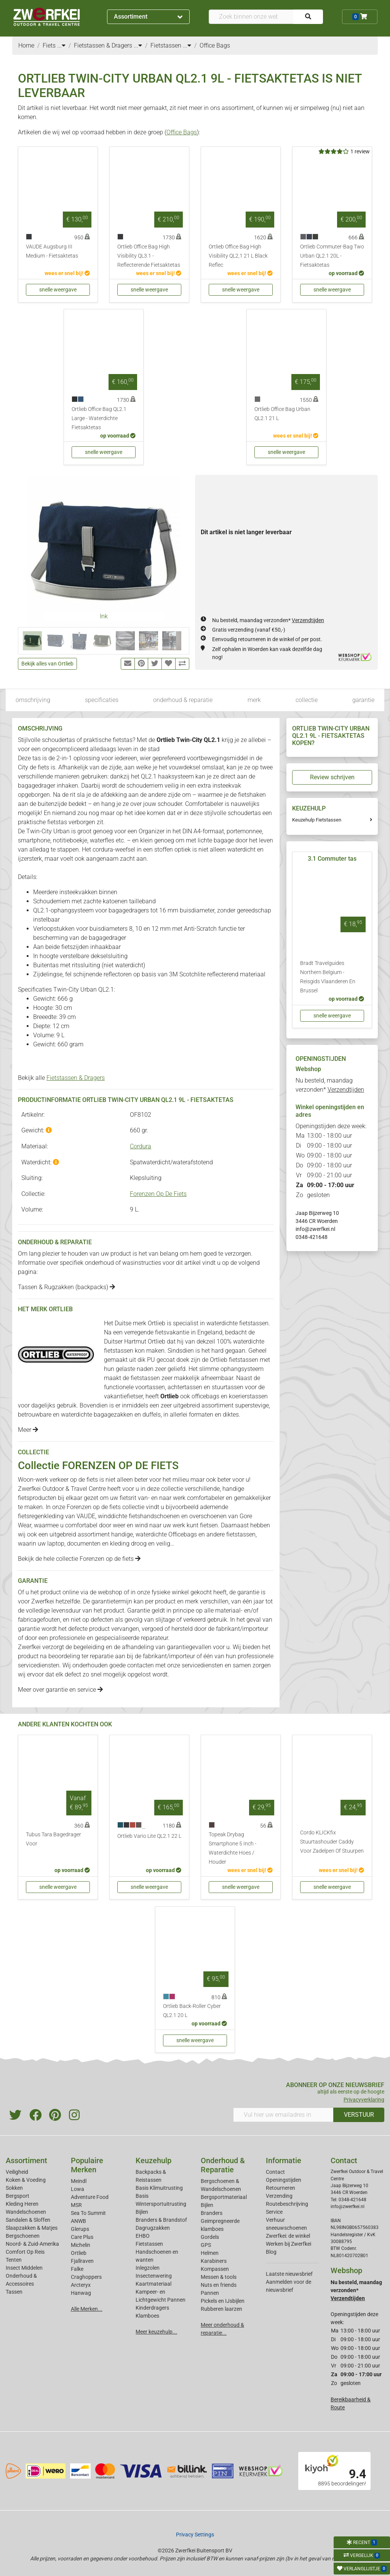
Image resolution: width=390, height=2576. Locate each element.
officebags (206, 1396)
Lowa (77, 2189)
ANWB (78, 2221)
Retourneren (280, 2188)
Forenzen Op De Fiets (158, 1193)
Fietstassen (149, 2244)
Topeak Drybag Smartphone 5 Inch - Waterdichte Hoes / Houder (232, 1848)
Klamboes (147, 2316)
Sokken (14, 2188)
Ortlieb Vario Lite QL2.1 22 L (149, 1836)
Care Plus (82, 2237)
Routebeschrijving (287, 2204)
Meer (28, 1429)
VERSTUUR (359, 2114)
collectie (307, 700)
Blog (271, 2252)
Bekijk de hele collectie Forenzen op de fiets (79, 1558)
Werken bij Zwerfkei (288, 2244)
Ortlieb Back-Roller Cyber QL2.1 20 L (192, 2011)
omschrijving (33, 700)
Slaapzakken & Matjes (32, 2228)
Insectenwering (154, 2276)
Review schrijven (332, 777)
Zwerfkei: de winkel (288, 2236)
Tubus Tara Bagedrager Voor (53, 1839)
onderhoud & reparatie (183, 700)
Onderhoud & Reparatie (223, 2165)
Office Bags (181, 132)
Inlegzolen (148, 2268)
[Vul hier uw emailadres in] (283, 2115)
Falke (77, 2269)
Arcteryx (81, 2285)
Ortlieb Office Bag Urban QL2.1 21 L (282, 414)
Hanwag (81, 2293)
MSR (76, 2205)
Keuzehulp (153, 2160)
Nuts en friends (219, 2285)
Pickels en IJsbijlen (223, 2301)
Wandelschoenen (26, 2212)
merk (254, 700)
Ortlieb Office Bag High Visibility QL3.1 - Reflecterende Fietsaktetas (148, 256)
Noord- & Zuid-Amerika (32, 2244)
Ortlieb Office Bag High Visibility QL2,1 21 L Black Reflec (238, 256)
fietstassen (241, 1534)
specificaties (101, 700)
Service (274, 2212)
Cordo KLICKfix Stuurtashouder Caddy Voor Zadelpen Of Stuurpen (332, 1841)
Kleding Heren (22, 2204)
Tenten (14, 2260)
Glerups (80, 2229)
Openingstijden (283, 2180)
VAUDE (86, 1516)
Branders (211, 2213)
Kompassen (215, 2269)
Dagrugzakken (153, 2228)
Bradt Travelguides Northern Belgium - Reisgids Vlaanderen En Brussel (327, 977)
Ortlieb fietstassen (234, 1359)
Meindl (78, 2181)
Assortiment (148, 17)
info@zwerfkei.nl (315, 1229)
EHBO (143, 2236)
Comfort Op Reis (25, 2252)
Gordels (210, 2237)
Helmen (210, 2253)
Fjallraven (82, 2261)
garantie (363, 700)
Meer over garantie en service (60, 1689)
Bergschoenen (23, 2236)
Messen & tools (219, 2277)
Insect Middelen (24, 2268)
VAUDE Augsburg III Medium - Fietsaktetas (52, 251)
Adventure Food (90, 2197)
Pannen (210, 2293)
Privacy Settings (195, 2534)
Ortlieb (78, 2253)
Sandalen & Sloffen (28, 2220)
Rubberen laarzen (221, 2309)
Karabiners (214, 2261)
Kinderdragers (152, 2308)
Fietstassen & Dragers (75, 1077)
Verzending (279, 2196)
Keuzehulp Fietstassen (316, 820)
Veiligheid (17, 2172)
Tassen (14, 2292)
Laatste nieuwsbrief (289, 2274)
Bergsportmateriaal (224, 2197)
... (61, 45)
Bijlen (142, 2212)
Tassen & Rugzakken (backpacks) (66, 1287)
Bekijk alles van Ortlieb (47, 664)
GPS (206, 2245)
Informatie (283, 2160)
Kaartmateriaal (153, 2284)
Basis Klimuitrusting (159, 2188)
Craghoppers (86, 2277)
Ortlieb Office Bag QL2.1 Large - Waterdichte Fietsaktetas (99, 418)
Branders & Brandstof (161, 2220)
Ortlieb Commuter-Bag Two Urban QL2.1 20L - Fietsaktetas (332, 256)
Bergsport (17, 2196)
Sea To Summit (88, 2213)
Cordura (140, 1146)
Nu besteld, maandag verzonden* (268, 620)
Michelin (80, 2245)
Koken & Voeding (26, 2180)
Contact (275, 2172)
